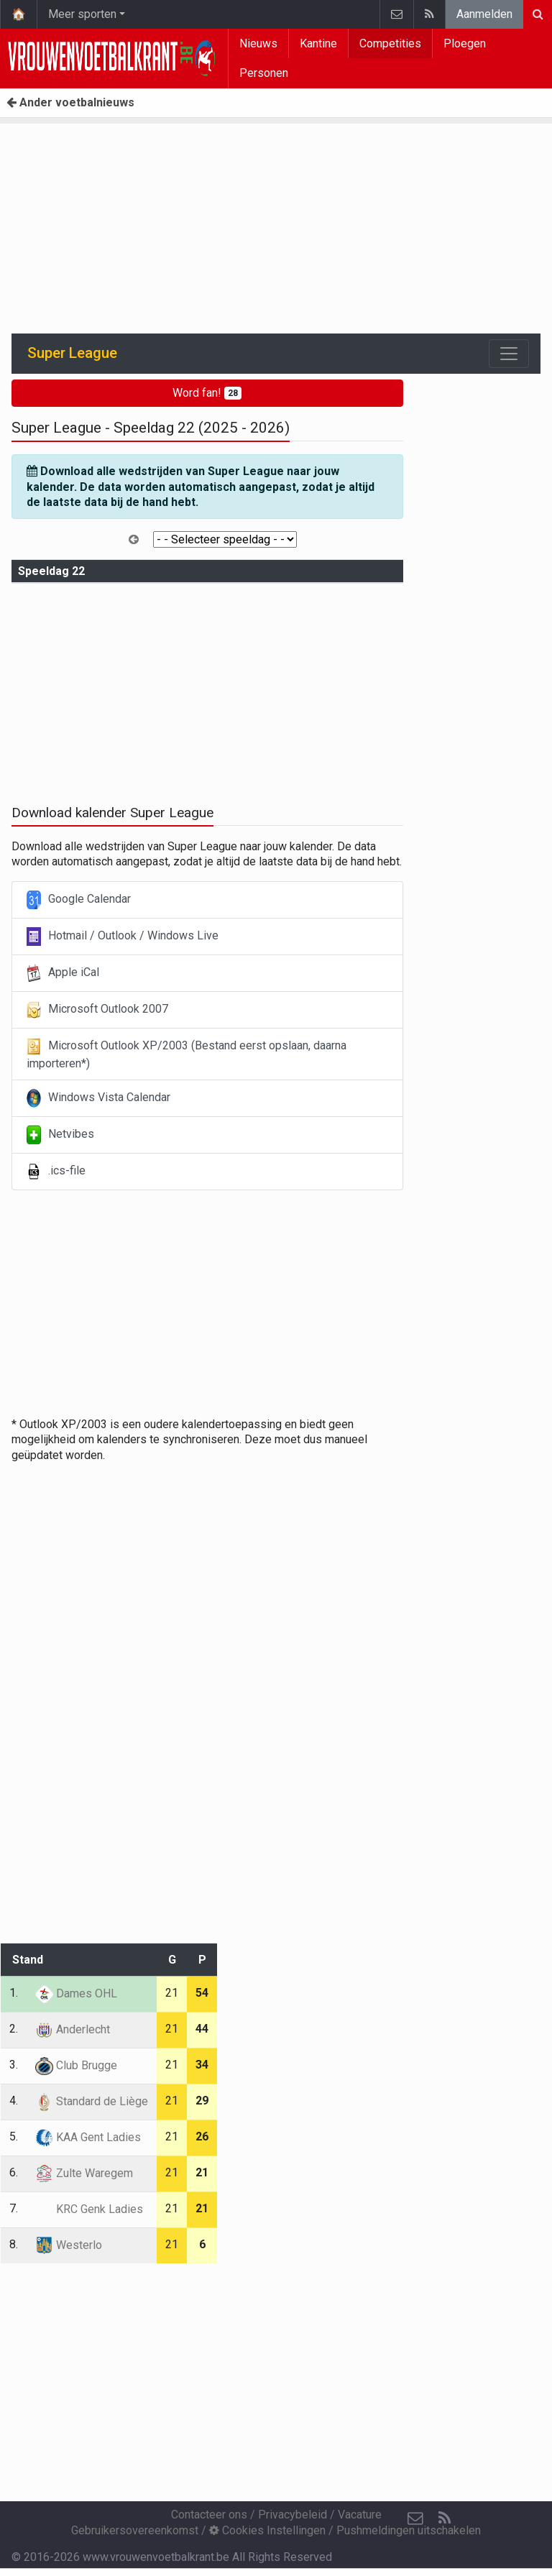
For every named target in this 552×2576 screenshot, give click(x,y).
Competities (390, 43)
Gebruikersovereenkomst (134, 2530)
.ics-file (56, 1171)
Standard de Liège (91, 2101)
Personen (263, 73)
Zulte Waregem (84, 2173)
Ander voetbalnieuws (70, 102)
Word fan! (207, 393)
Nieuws (258, 43)
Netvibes (60, 1135)
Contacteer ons (209, 2514)
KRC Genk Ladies (89, 2209)
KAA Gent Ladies (88, 2137)
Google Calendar (79, 900)
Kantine (318, 43)
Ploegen (464, 43)
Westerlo (68, 2245)
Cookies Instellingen (267, 2530)
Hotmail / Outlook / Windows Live (122, 936)
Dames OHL (76, 1993)
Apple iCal (63, 973)
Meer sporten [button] (82, 14)
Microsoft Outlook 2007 (97, 1009)
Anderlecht (72, 2029)
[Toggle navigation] (509, 353)
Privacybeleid (292, 2514)
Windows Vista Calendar (98, 1098)
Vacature (360, 2514)
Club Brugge (76, 2065)
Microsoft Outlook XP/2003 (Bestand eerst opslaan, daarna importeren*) (186, 1053)
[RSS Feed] (444, 2518)
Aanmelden (484, 14)
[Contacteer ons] (415, 2518)
